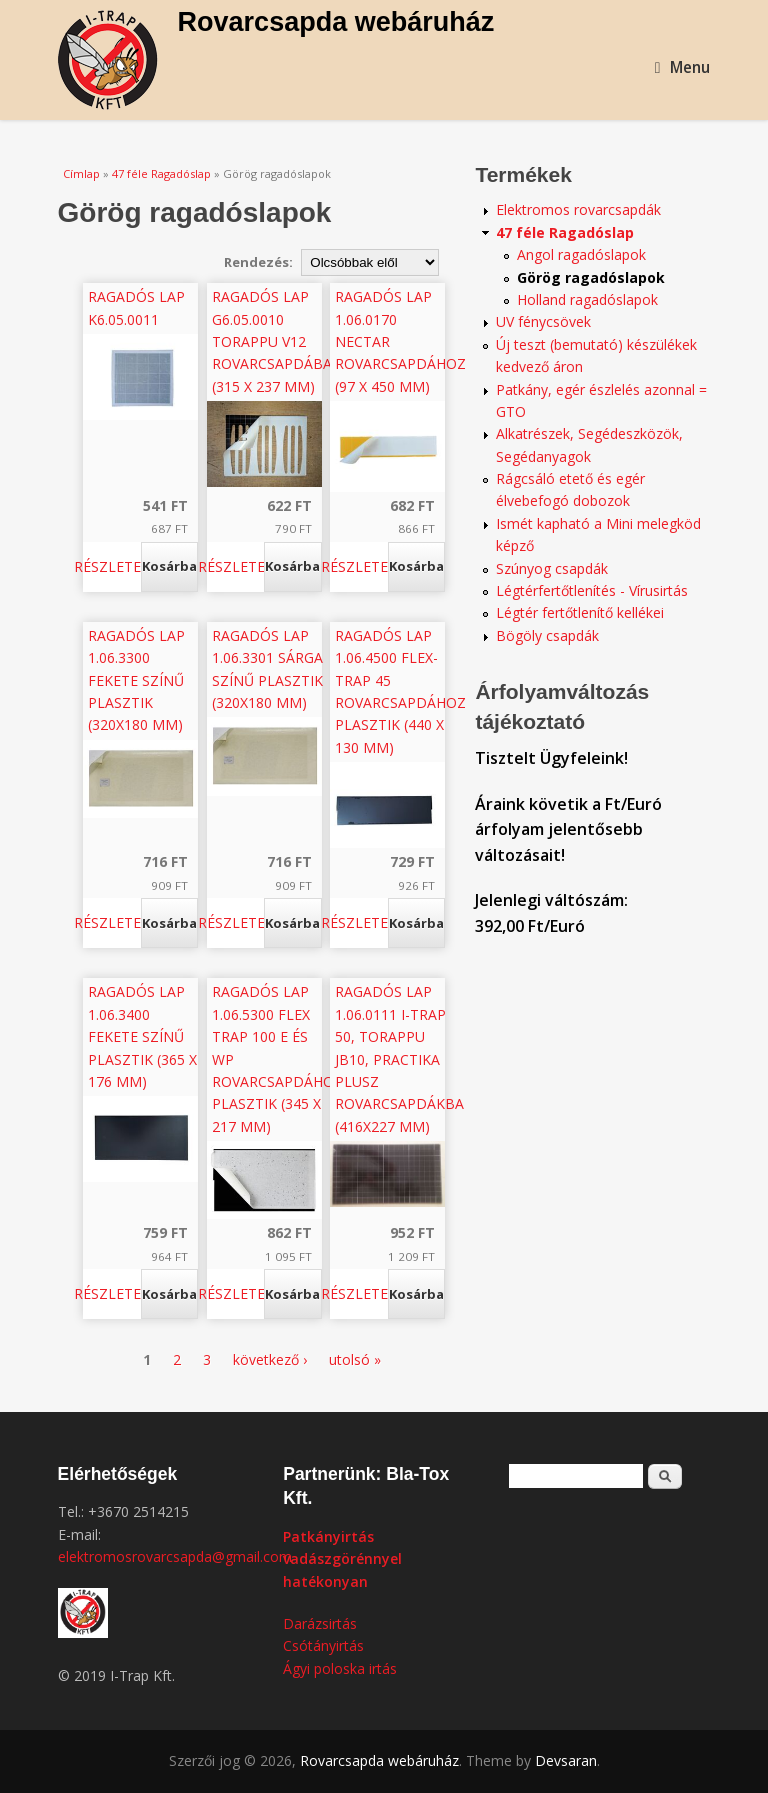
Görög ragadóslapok (591, 277)
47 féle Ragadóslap (161, 173)
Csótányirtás (323, 1645)
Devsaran (566, 1760)
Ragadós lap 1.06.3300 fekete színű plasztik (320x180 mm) (136, 680)
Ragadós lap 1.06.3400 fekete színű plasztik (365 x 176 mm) (142, 1036)
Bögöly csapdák (547, 635)
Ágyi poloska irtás (340, 1668)
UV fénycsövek (543, 321)
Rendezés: (260, 262)
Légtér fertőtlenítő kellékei (580, 612)
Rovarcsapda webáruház (336, 22)
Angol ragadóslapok (581, 254)
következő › (270, 1359)
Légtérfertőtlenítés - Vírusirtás (592, 590)
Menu (683, 67)
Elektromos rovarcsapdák (578, 209)
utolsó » (355, 1359)
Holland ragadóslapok (587, 299)
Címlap (81, 173)
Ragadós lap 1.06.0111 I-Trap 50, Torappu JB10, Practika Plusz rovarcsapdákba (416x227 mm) (399, 1058)
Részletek (112, 566)
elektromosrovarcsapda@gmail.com (175, 1556)
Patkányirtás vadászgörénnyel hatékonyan (342, 1559)
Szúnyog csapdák (552, 568)
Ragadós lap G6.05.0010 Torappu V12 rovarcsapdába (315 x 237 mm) (272, 341)
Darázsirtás (320, 1623)
